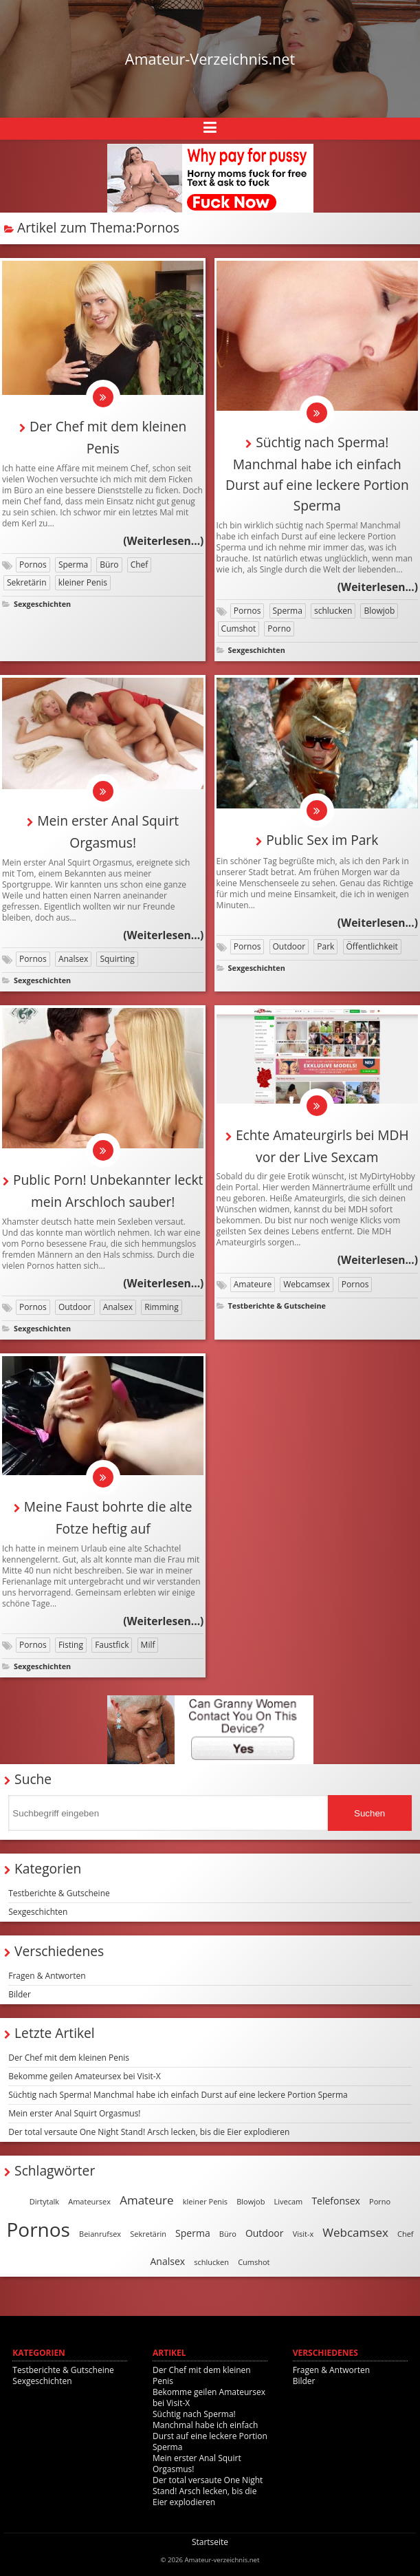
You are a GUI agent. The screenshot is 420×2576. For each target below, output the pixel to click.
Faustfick (112, 1645)
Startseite (210, 2542)
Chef (139, 564)
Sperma (73, 564)
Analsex (73, 959)
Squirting (117, 959)
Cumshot (238, 628)
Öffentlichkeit (372, 946)
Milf (148, 1645)
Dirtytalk (44, 2201)
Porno (279, 628)
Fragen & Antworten (46, 1976)
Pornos (33, 564)
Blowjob (379, 610)
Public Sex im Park (322, 839)
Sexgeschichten (42, 604)
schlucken (333, 610)
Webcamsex (306, 1284)
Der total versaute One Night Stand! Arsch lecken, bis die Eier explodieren (148, 2132)
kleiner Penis (82, 582)
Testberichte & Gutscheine (277, 1305)
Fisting (70, 1645)
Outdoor (289, 946)
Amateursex (89, 2201)
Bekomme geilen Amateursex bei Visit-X (84, 2076)
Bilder (19, 1994)
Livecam (288, 2201)
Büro (109, 564)
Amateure (253, 1284)
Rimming (161, 1307)
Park (325, 946)
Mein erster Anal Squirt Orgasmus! (74, 2113)
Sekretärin (27, 582)
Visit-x (303, 2234)
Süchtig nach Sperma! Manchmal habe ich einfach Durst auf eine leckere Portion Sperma (178, 2095)
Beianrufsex (100, 2234)
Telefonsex (335, 2200)
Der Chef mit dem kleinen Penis (68, 2057)
